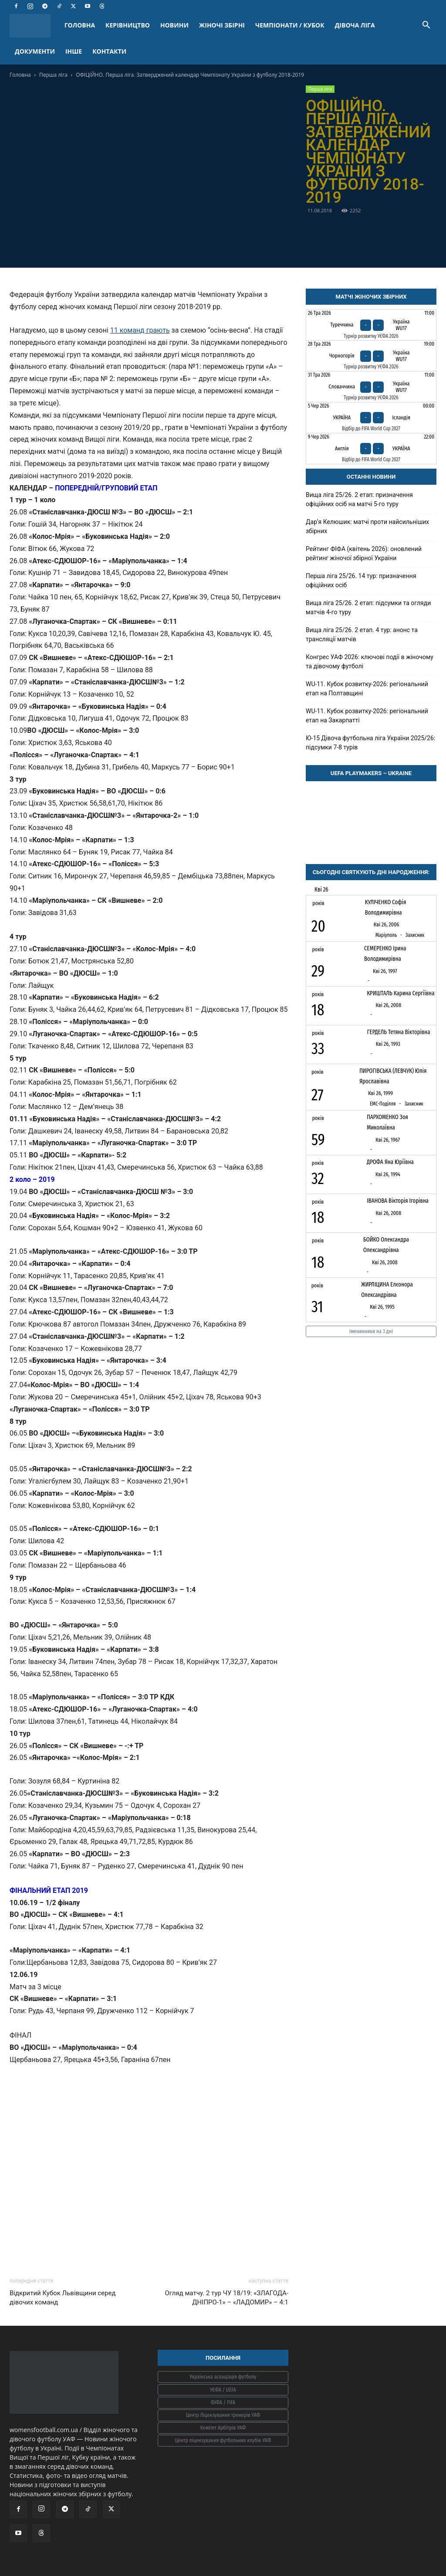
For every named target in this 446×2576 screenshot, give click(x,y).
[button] (426, 26)
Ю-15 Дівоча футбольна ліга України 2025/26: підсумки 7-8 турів (370, 743)
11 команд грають (140, 330)
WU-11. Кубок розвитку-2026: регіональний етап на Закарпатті (367, 716)
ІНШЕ (73, 51)
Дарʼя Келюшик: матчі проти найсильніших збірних (367, 526)
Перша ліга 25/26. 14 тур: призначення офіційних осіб (361, 580)
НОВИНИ (174, 25)
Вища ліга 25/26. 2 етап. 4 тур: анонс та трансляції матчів (362, 634)
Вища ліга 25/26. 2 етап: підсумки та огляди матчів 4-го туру (368, 607)
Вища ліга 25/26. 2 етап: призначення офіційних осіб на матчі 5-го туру (359, 499)
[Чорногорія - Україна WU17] (371, 355)
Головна (20, 74)
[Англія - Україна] (371, 448)
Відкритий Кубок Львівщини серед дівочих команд (63, 2297)
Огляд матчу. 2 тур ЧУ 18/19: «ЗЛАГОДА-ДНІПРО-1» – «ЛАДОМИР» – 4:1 (226, 2297)
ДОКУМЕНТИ (35, 51)
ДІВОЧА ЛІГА (355, 25)
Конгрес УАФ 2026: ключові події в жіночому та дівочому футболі (369, 661)
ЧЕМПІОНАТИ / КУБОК (289, 25)
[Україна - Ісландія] (371, 417)
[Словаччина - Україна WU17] (371, 386)
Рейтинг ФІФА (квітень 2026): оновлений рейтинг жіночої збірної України (364, 553)
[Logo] (34, 25)
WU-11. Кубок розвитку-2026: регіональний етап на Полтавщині (367, 689)
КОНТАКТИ (109, 51)
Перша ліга (53, 74)
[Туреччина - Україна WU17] (371, 325)
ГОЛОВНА (79, 25)
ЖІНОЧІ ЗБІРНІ (222, 25)
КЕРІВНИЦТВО (127, 25)
